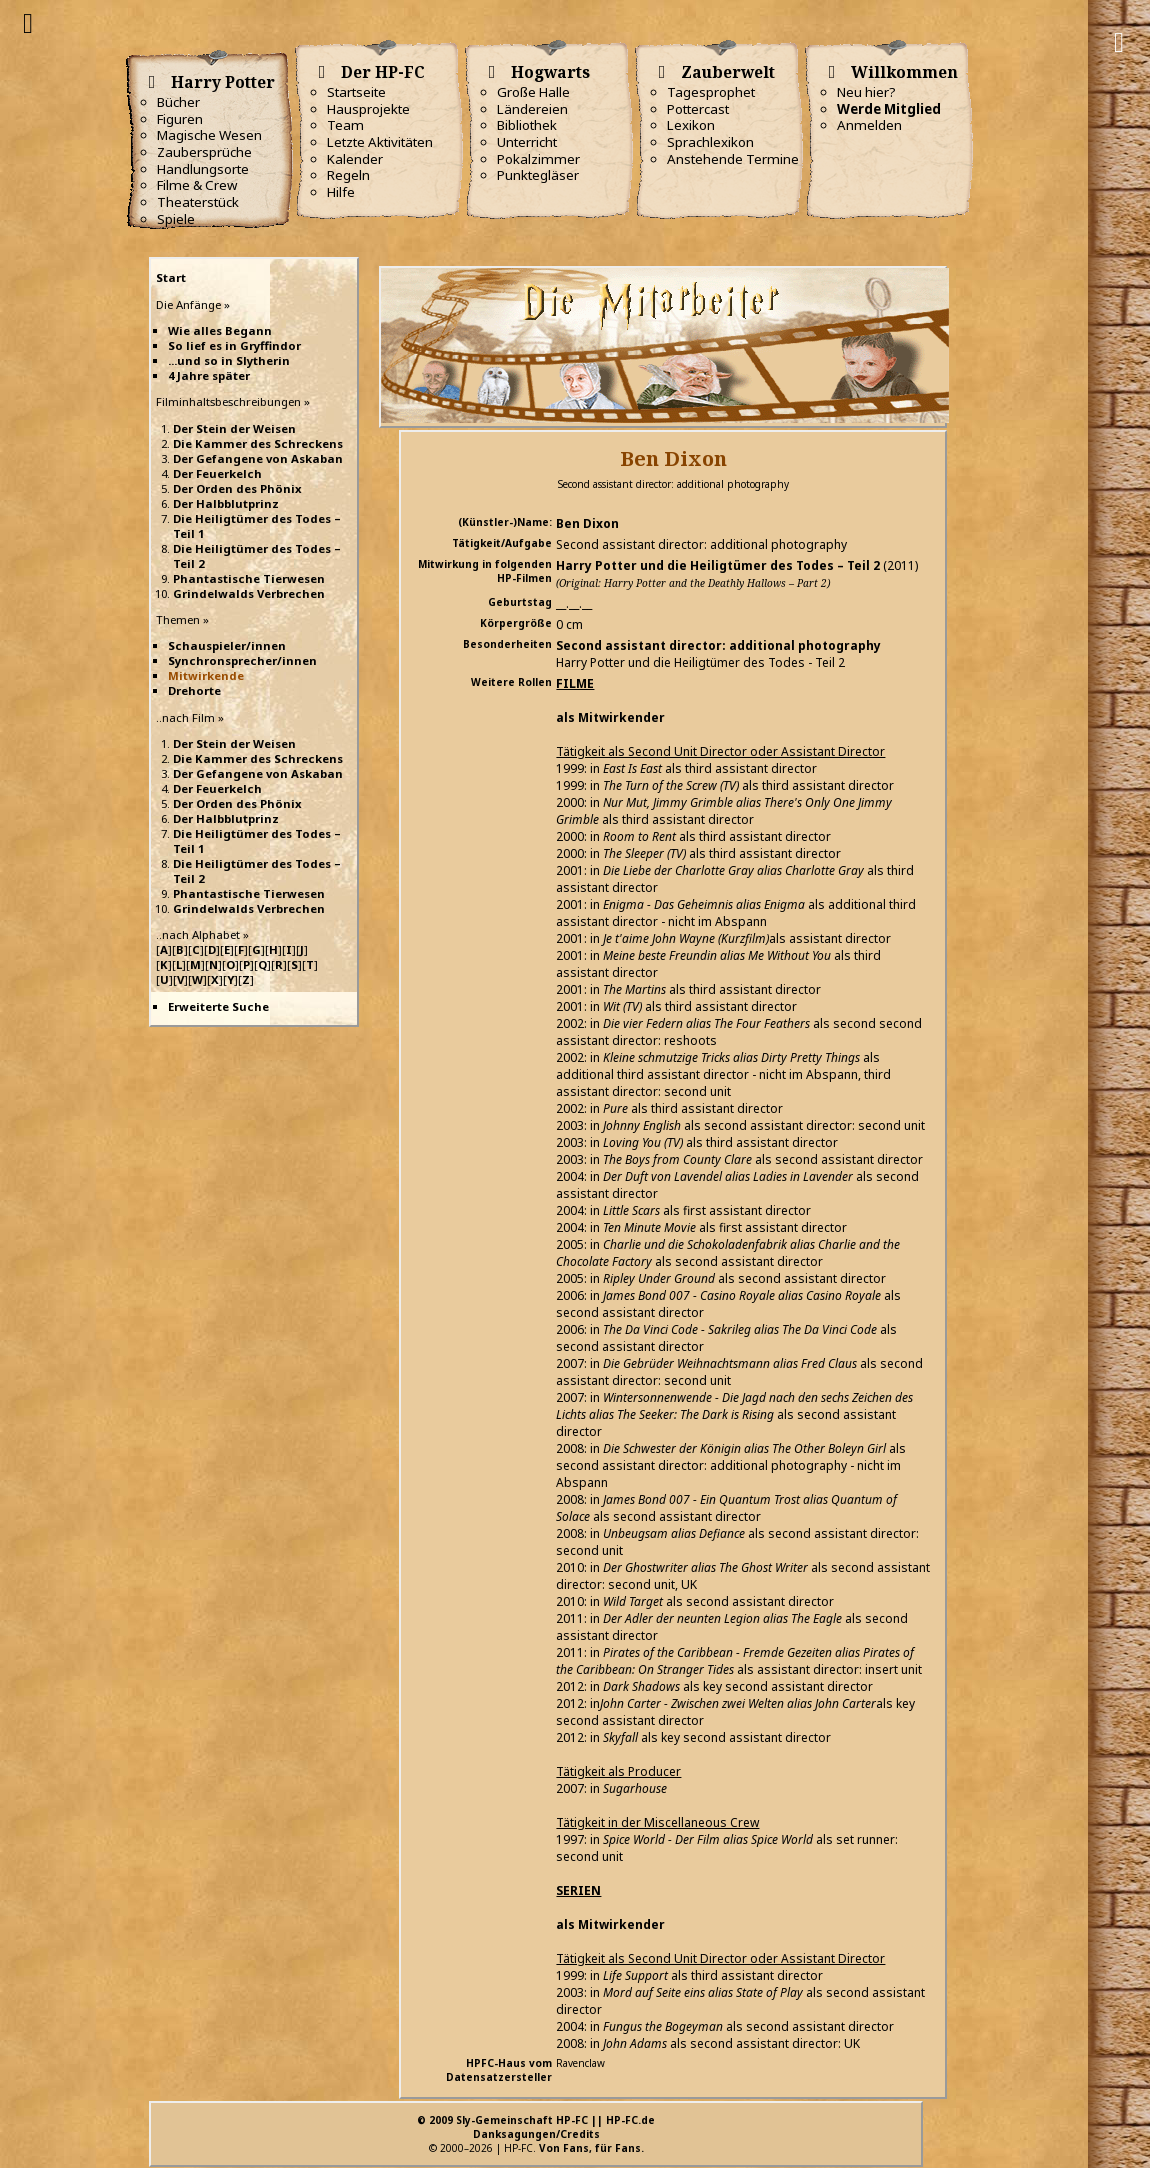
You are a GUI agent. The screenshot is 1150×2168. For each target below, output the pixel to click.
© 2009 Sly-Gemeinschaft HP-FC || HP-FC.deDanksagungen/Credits (536, 2127)
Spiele (176, 219)
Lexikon (691, 125)
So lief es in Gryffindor (234, 345)
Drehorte (194, 690)
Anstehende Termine (733, 159)
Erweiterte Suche (218, 1006)
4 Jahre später (209, 375)
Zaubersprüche (204, 152)
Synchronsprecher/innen (242, 660)
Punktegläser (538, 175)
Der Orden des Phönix (237, 488)
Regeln (348, 175)
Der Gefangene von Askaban (258, 458)
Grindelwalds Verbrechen (249, 593)
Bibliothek (527, 125)
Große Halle (533, 92)
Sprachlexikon (710, 142)
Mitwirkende (206, 675)
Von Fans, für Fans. (591, 2148)
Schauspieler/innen (227, 645)
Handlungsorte (203, 169)
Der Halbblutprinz (226, 503)
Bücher (178, 102)
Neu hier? (866, 92)
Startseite (356, 92)
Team (345, 125)
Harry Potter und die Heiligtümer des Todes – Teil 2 (718, 565)
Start (171, 277)
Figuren (180, 119)
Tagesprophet (711, 92)
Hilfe (341, 192)
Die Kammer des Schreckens (258, 443)
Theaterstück (198, 202)
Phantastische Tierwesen (249, 578)
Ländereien (532, 109)
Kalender (355, 159)
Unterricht (527, 142)
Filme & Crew (197, 185)
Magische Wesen (209, 135)
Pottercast (698, 109)
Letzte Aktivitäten (380, 142)
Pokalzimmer (538, 159)
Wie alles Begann (220, 330)
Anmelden (869, 125)
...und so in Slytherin (229, 360)
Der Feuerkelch (217, 473)
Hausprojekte (368, 109)
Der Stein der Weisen (234, 428)
